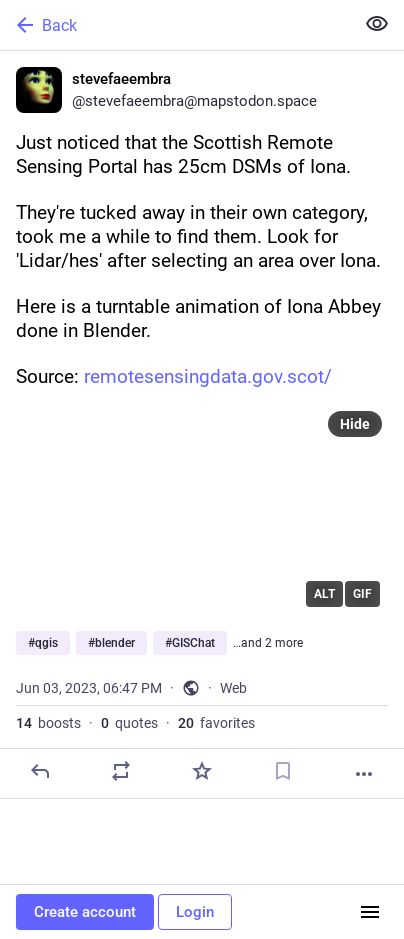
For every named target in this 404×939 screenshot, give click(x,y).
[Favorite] (202, 771)
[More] (364, 774)
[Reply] (40, 771)
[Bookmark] (283, 771)
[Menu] (370, 912)
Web (233, 688)
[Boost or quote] (121, 771)
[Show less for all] (377, 24)
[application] (202, 510)
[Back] (175, 25)
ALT (324, 594)
